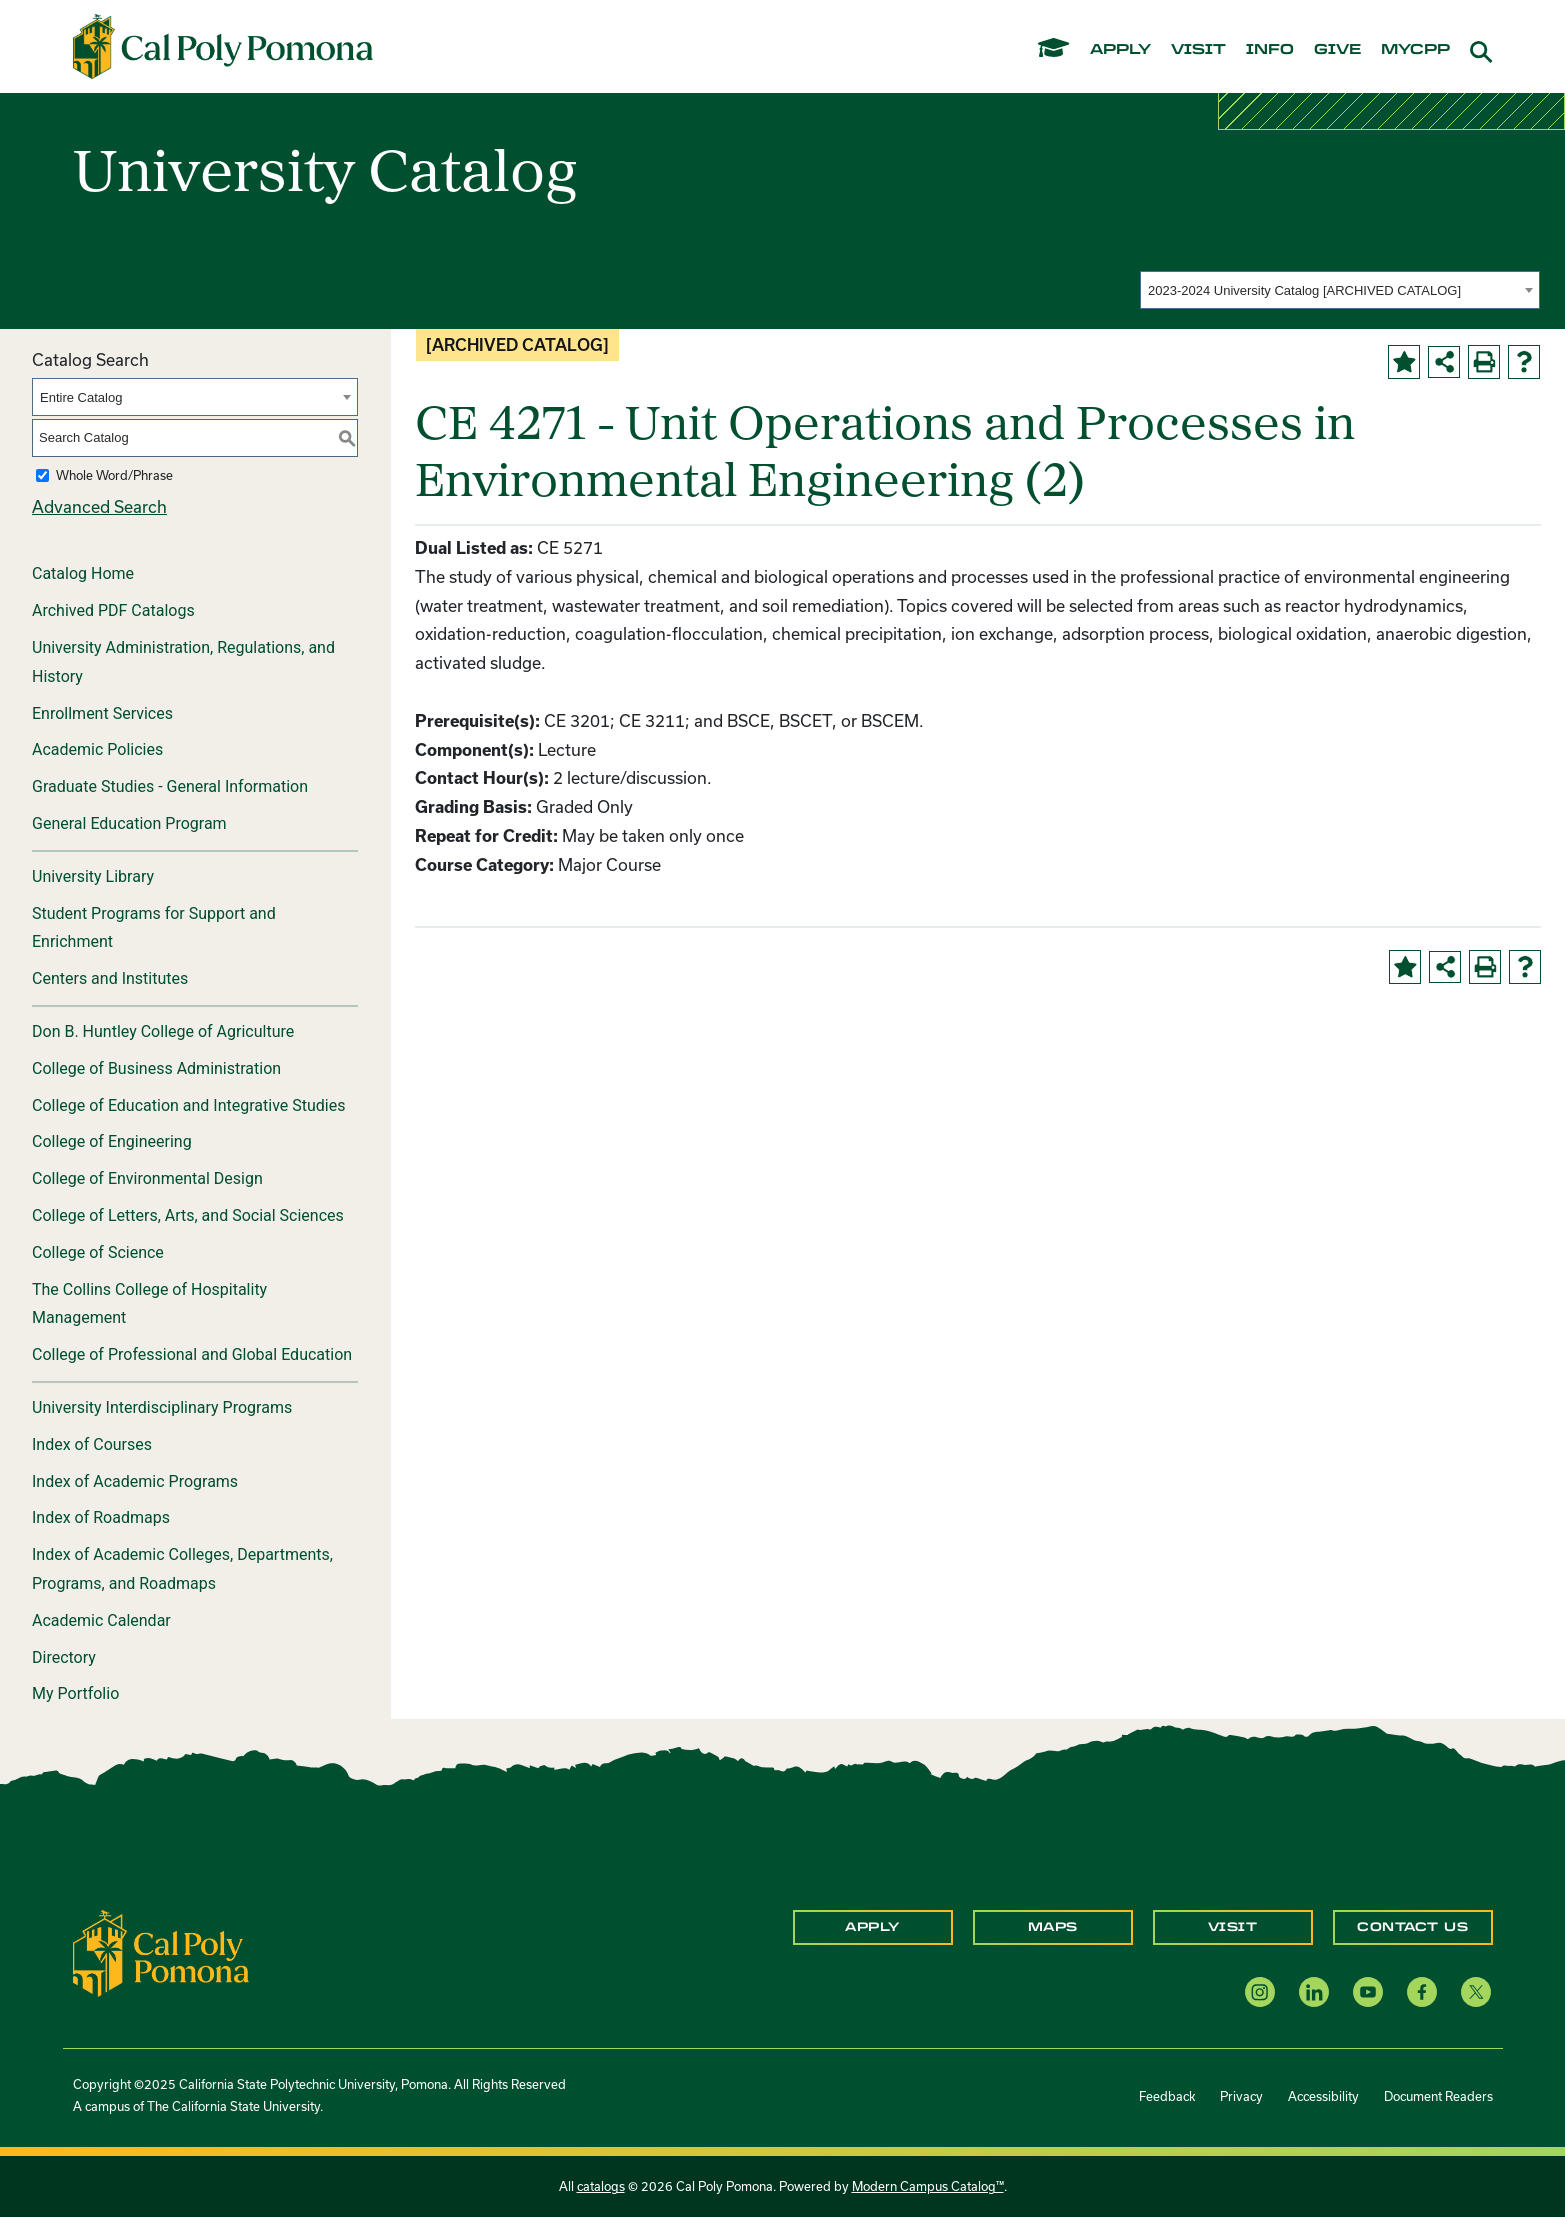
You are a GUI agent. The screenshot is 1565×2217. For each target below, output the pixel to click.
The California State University (233, 2106)
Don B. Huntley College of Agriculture (163, 1031)
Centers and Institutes (110, 978)
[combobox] (1340, 290)
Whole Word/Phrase (114, 475)
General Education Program (129, 823)
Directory (64, 1657)
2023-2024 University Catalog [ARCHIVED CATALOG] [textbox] (1304, 290)
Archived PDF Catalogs (113, 610)
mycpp (1415, 50)
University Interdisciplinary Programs (162, 1407)
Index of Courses (92, 1444)
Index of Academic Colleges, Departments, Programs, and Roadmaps (182, 1569)
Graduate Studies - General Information (170, 786)
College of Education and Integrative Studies (189, 1105)
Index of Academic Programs (135, 1481)
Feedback (1167, 2096)
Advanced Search (99, 506)
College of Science (98, 1252)
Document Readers (1438, 2096)
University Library (93, 876)
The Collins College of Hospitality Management (149, 1304)
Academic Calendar (101, 1620)
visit (1198, 50)
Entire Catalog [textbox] (81, 397)
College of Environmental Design (147, 1178)
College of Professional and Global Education (192, 1354)
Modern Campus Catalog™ (928, 2186)
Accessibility (1323, 2096)
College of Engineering (112, 1141)
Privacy (1241, 2096)
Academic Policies (97, 749)
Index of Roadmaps (101, 1517)
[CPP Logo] (161, 1951)
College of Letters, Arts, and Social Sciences (188, 1215)
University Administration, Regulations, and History (183, 662)
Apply (872, 1927)
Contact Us (1412, 1927)
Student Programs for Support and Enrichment (154, 928)
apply (1120, 50)
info (1270, 50)
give (1337, 50)
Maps (1053, 1927)
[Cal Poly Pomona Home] (223, 47)
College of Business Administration (156, 1068)
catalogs (601, 2186)
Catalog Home (83, 573)
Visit (1233, 1927)
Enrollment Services (102, 713)
